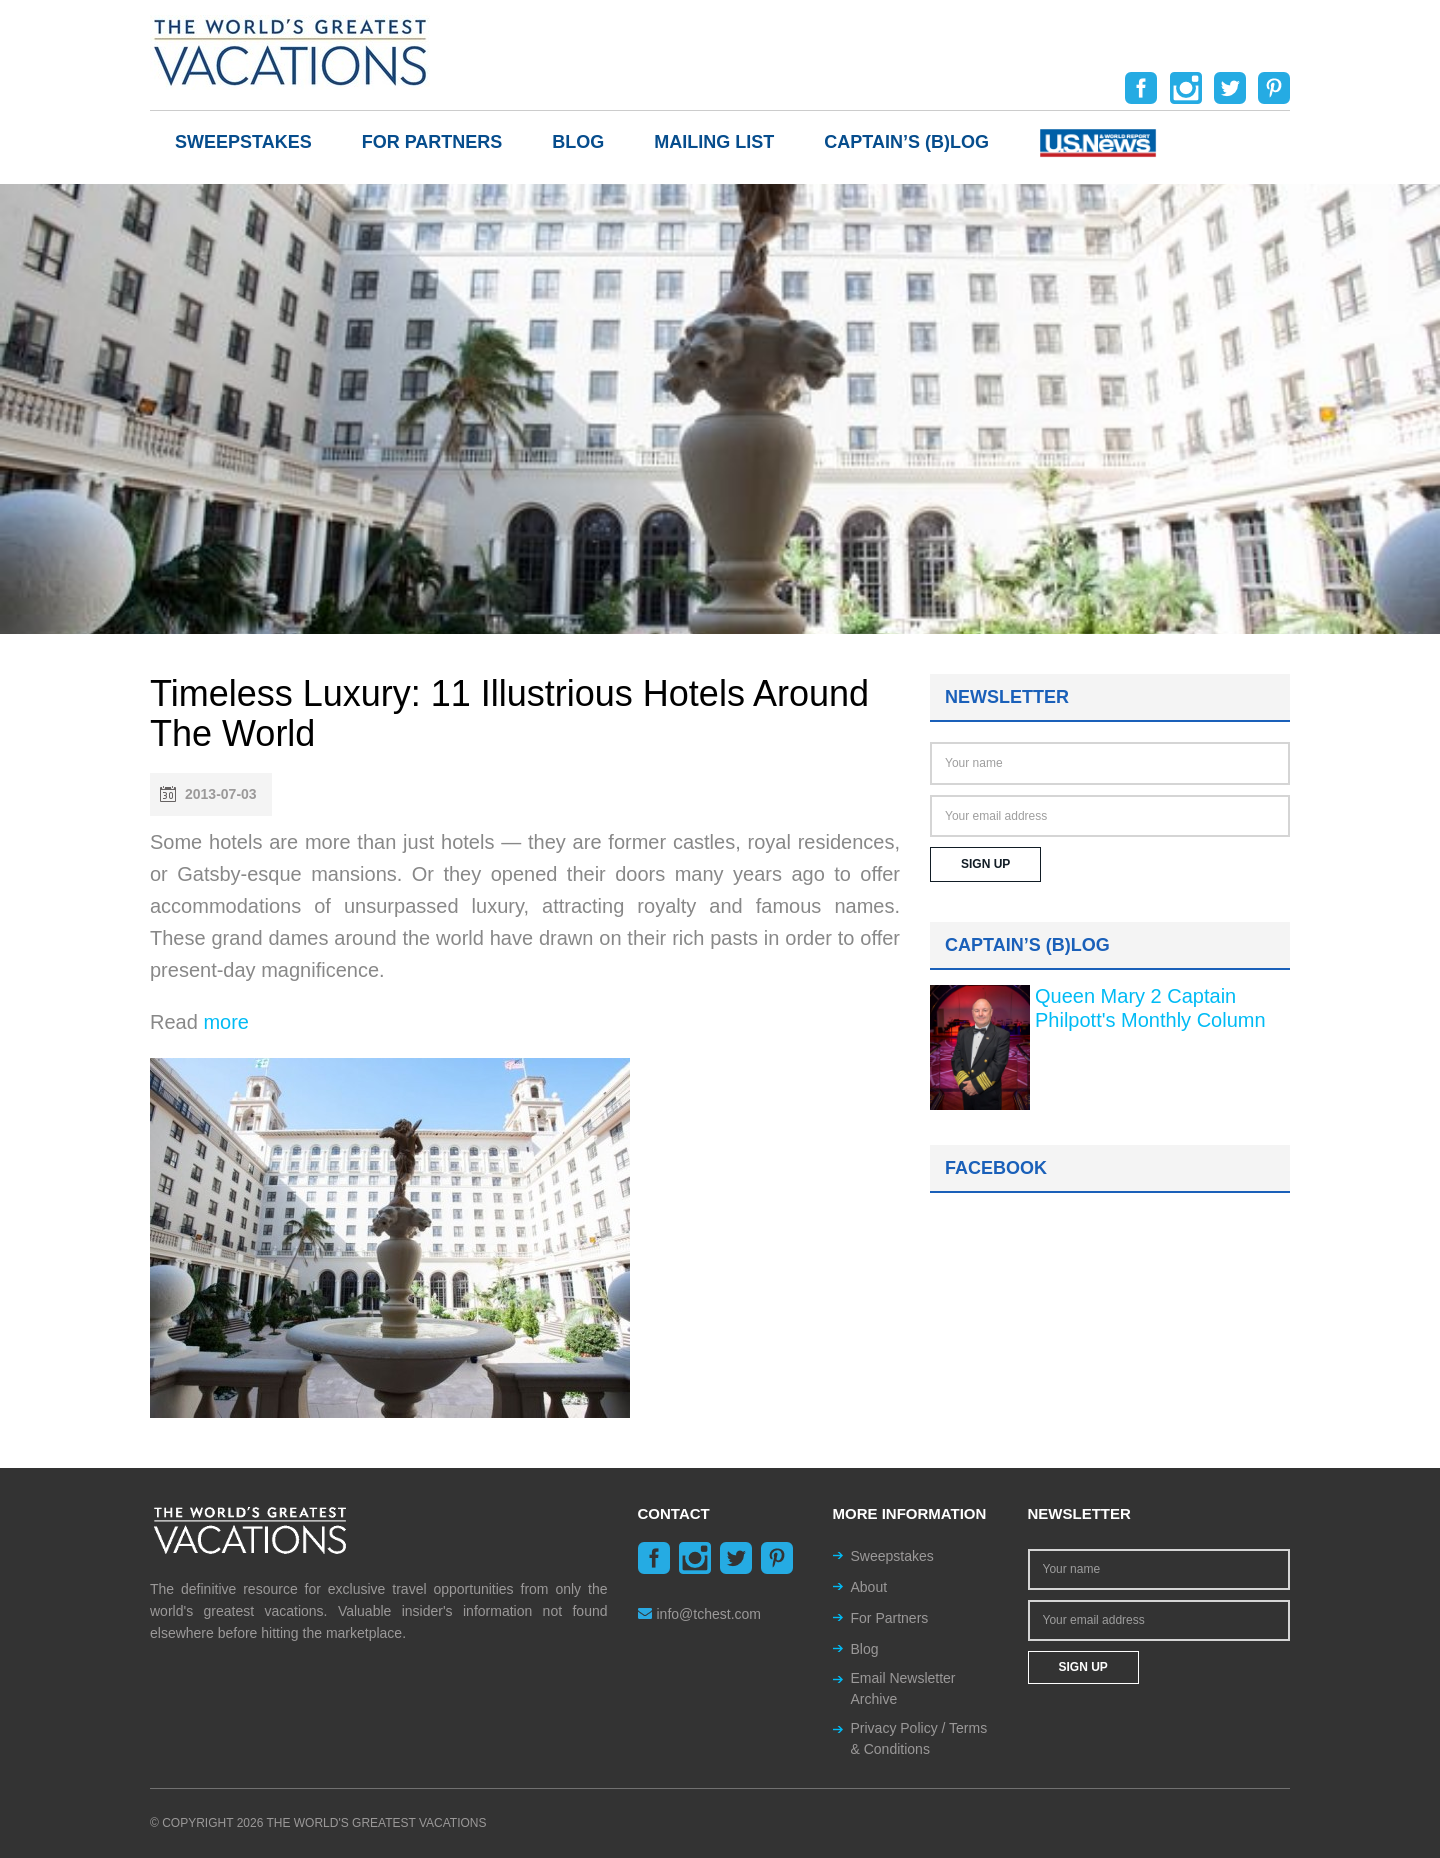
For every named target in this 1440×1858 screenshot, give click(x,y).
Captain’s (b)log (906, 142)
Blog (578, 142)
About (869, 1587)
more (226, 1022)
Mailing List (714, 142)
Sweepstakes (243, 142)
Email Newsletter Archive (903, 1688)
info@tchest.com (699, 1614)
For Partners (432, 142)
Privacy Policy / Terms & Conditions (919, 1738)
